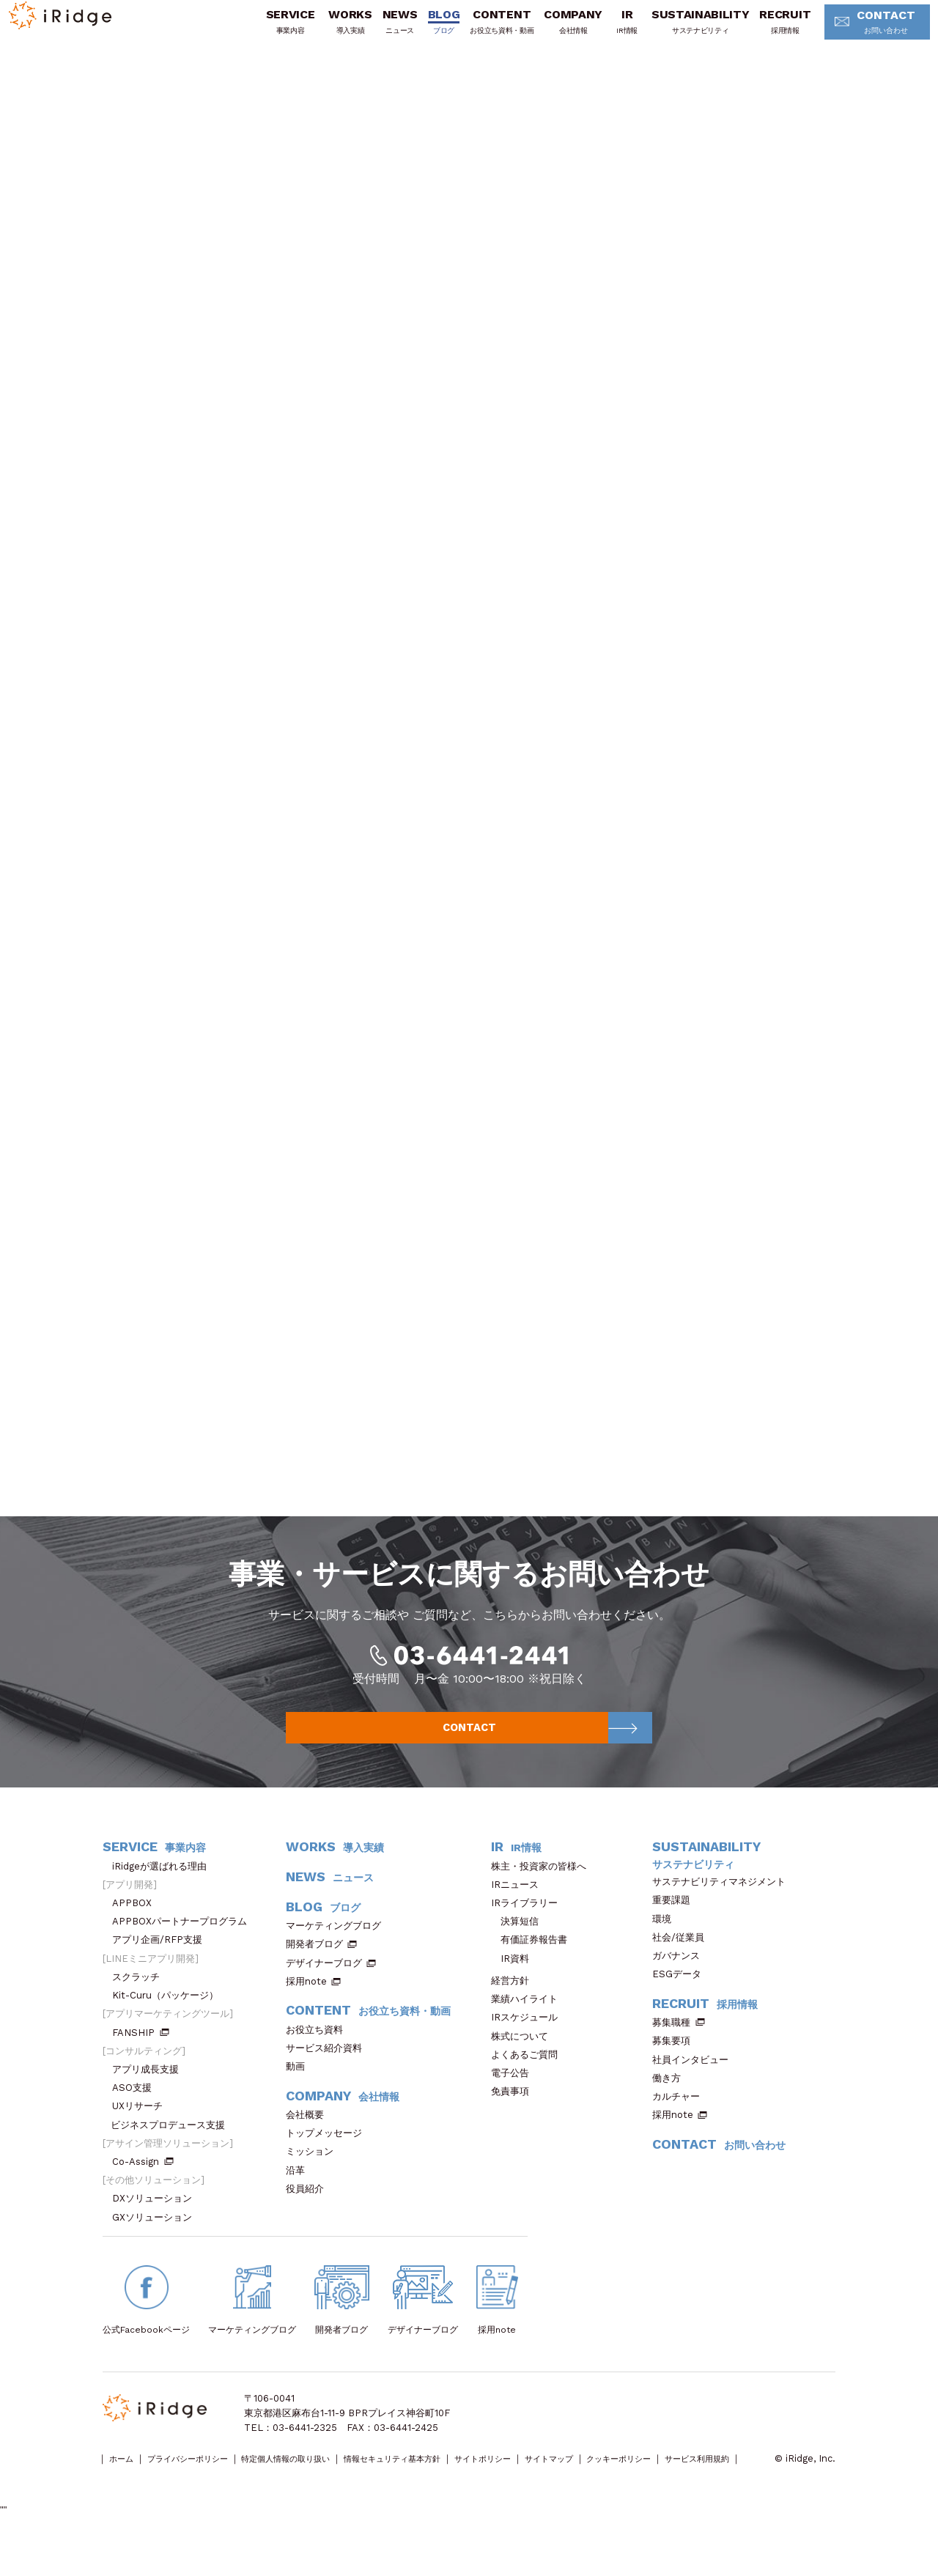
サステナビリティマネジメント (723, 1910)
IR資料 (515, 1987)
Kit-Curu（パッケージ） (170, 2023)
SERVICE (264, 31)
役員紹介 (309, 2217)
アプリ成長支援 (150, 2097)
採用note (306, 2009)
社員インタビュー (695, 2088)
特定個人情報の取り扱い (324, 2487)
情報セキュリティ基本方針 (452, 2487)
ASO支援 (136, 2116)
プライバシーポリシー (206, 2487)
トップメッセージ (329, 2161)
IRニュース (519, 1913)
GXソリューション (157, 2245)
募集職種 (678, 2050)
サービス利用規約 (140, 2502)
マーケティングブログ (338, 1954)
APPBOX (136, 1931)
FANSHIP (140, 2061)
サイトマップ (641, 2487)
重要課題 (676, 1928)
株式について (524, 2064)
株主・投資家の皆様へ (543, 1894)
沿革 (300, 2198)
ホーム (125, 2487)
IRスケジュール (529, 2045)
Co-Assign (143, 2190)
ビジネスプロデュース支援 (172, 2153)
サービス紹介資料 (329, 2076)
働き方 (671, 2106)
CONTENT (476, 31)
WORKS (324, 31)
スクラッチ (140, 2005)
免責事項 (515, 2119)
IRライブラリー (529, 1931)
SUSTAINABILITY (675, 31)
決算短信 (520, 1949)
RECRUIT (759, 31)
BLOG (418, 31)
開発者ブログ (314, 1972)
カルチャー (680, 2124)
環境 (666, 1947)
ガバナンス (680, 1984)
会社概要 (309, 2143)
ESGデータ (681, 2002)
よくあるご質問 (529, 2083)
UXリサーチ (142, 2134)
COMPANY (547, 31)
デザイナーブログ (324, 1991)
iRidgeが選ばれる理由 (164, 1894)
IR (601, 31)
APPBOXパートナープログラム (184, 1949)
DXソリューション (157, 2226)
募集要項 (676, 2069)
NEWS (374, 31)
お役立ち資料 (319, 2058)
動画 (300, 2094)
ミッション (314, 2179)
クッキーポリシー (726, 2487)
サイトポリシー (561, 2487)
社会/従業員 (683, 1965)
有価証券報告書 (534, 1968)
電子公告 (515, 2101)
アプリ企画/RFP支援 (162, 1968)
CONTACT (855, 33)
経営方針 (515, 2009)
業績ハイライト (529, 2027)
